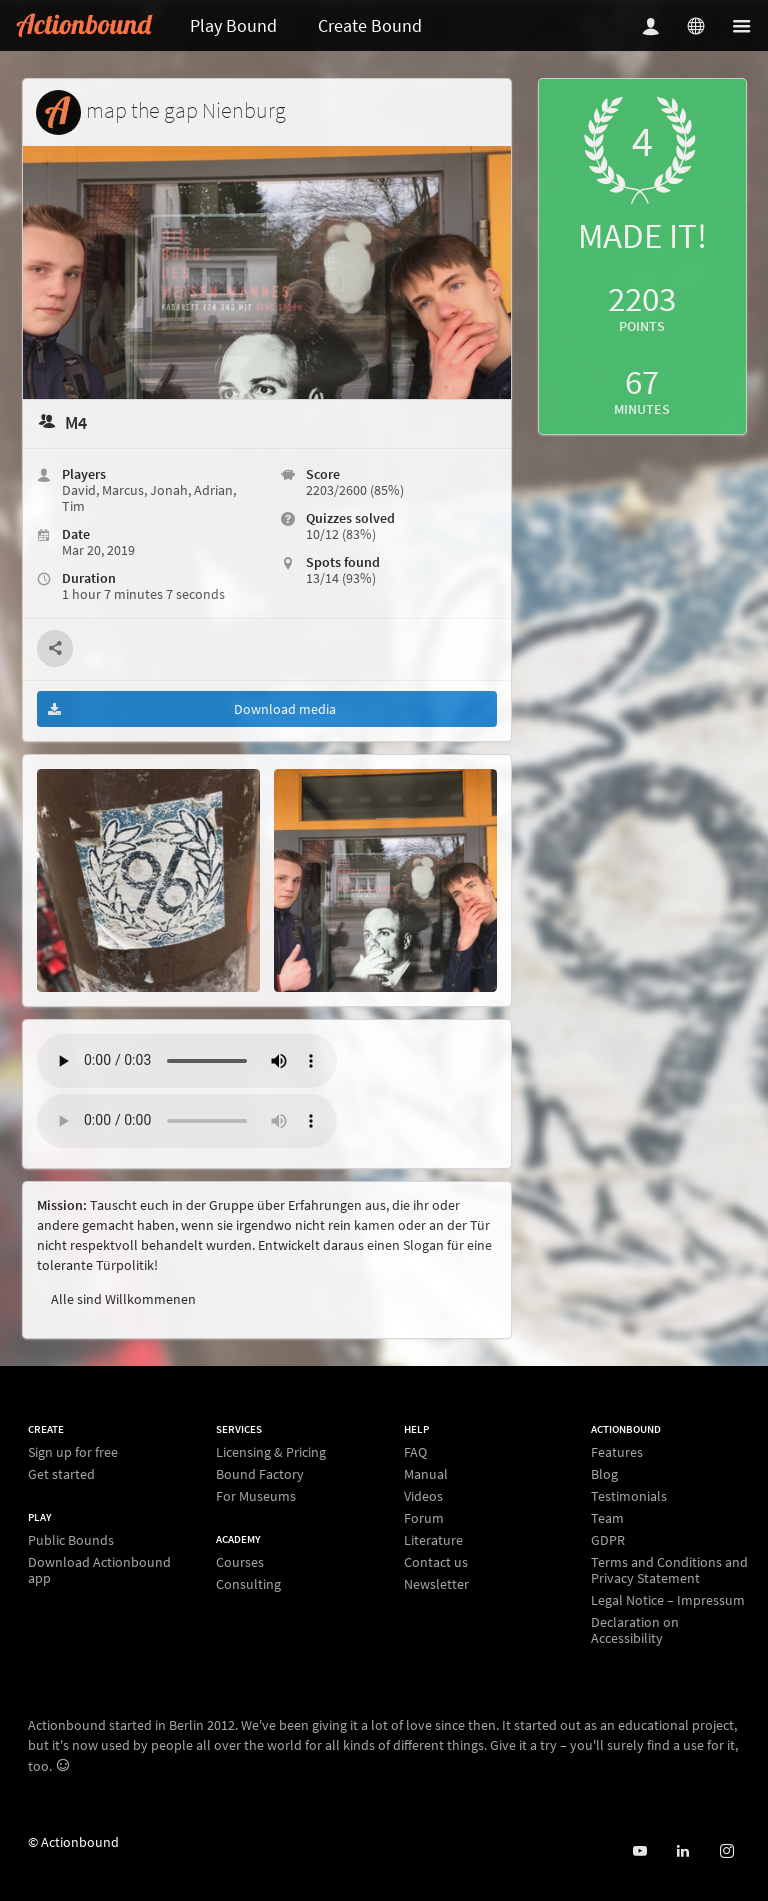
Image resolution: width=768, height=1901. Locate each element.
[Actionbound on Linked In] (682, 1851)
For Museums (256, 1495)
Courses (240, 1562)
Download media (186, 709)
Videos (423, 1496)
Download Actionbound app (99, 1569)
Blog (604, 1474)
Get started (61, 1473)
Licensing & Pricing (271, 1452)
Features (617, 1452)
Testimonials (629, 1496)
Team (607, 1518)
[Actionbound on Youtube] (639, 1851)
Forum (424, 1518)
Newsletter (436, 1583)
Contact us (436, 1562)
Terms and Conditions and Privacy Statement (669, 1570)
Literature (433, 1540)
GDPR (608, 1540)
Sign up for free (73, 1452)
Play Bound (233, 25)
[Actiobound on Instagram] (726, 1851)
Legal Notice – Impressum (668, 1600)
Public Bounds (71, 1540)
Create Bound (370, 25)
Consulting (248, 1583)
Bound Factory (260, 1474)
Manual (426, 1474)
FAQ (415, 1452)
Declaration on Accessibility (635, 1629)
